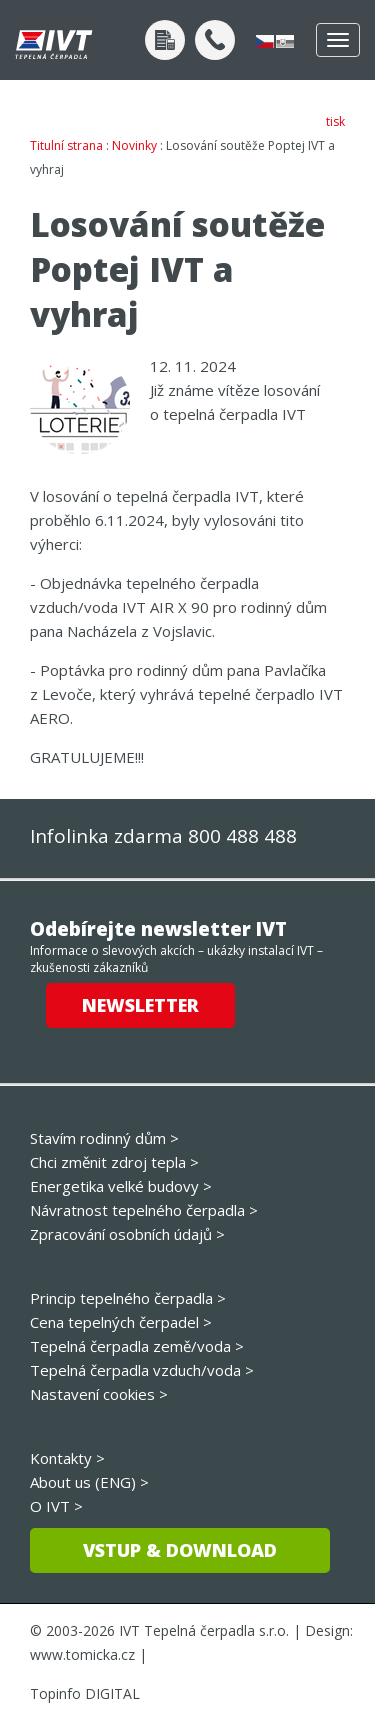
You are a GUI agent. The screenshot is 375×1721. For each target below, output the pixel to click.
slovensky (285, 41)
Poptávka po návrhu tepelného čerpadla (165, 40)
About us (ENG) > (89, 1482)
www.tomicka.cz (82, 1654)
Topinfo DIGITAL (85, 1693)
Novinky (134, 145)
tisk (335, 121)
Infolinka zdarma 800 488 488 (163, 836)
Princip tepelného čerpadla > (128, 1298)
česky (265, 41)
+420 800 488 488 (215, 40)
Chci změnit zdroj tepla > (114, 1162)
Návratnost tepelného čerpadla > (144, 1210)
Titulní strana (66, 145)
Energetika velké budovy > (121, 1186)
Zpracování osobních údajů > (127, 1234)
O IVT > (56, 1506)
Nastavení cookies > (99, 1394)
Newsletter (140, 1005)
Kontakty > (67, 1458)
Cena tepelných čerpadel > (121, 1322)
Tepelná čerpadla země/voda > (137, 1346)
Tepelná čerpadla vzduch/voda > (142, 1370)
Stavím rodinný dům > (104, 1138)
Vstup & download (180, 1550)
